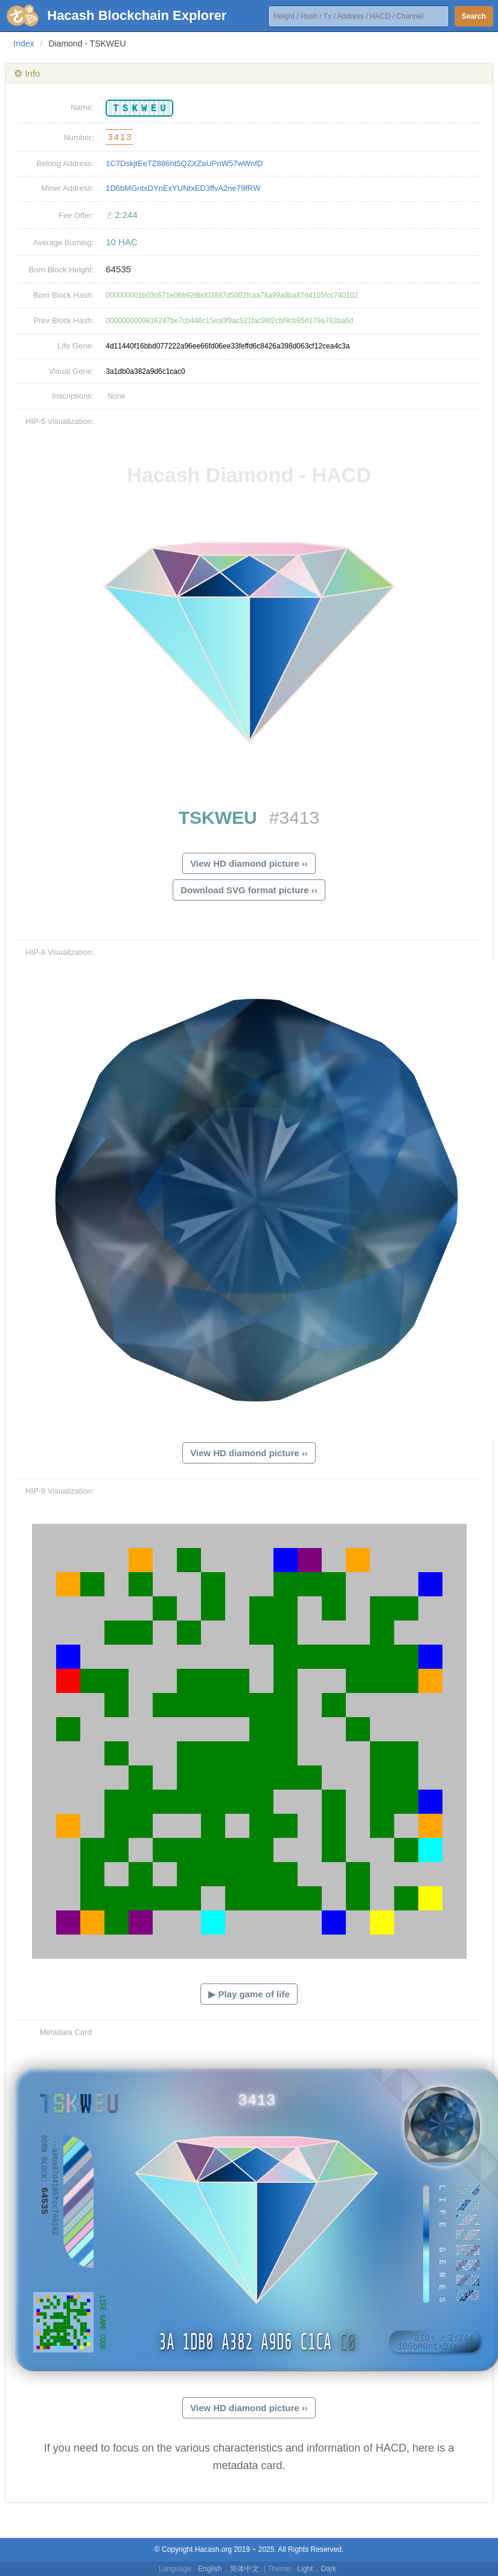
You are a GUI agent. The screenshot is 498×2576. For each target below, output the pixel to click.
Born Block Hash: (63, 295)
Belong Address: (65, 163)
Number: (78, 137)
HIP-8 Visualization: (59, 952)
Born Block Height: (61, 269)
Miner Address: (68, 188)
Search (474, 16)
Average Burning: (63, 242)
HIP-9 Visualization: (59, 1490)
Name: (82, 107)
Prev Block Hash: (64, 320)
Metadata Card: (67, 2032)
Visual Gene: (71, 371)
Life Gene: (75, 345)
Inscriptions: (73, 395)
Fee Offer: (76, 215)
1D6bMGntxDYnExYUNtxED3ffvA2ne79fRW (183, 188)
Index (23, 43)
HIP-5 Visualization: (59, 421)
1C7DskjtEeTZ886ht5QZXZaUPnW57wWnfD (184, 163)
